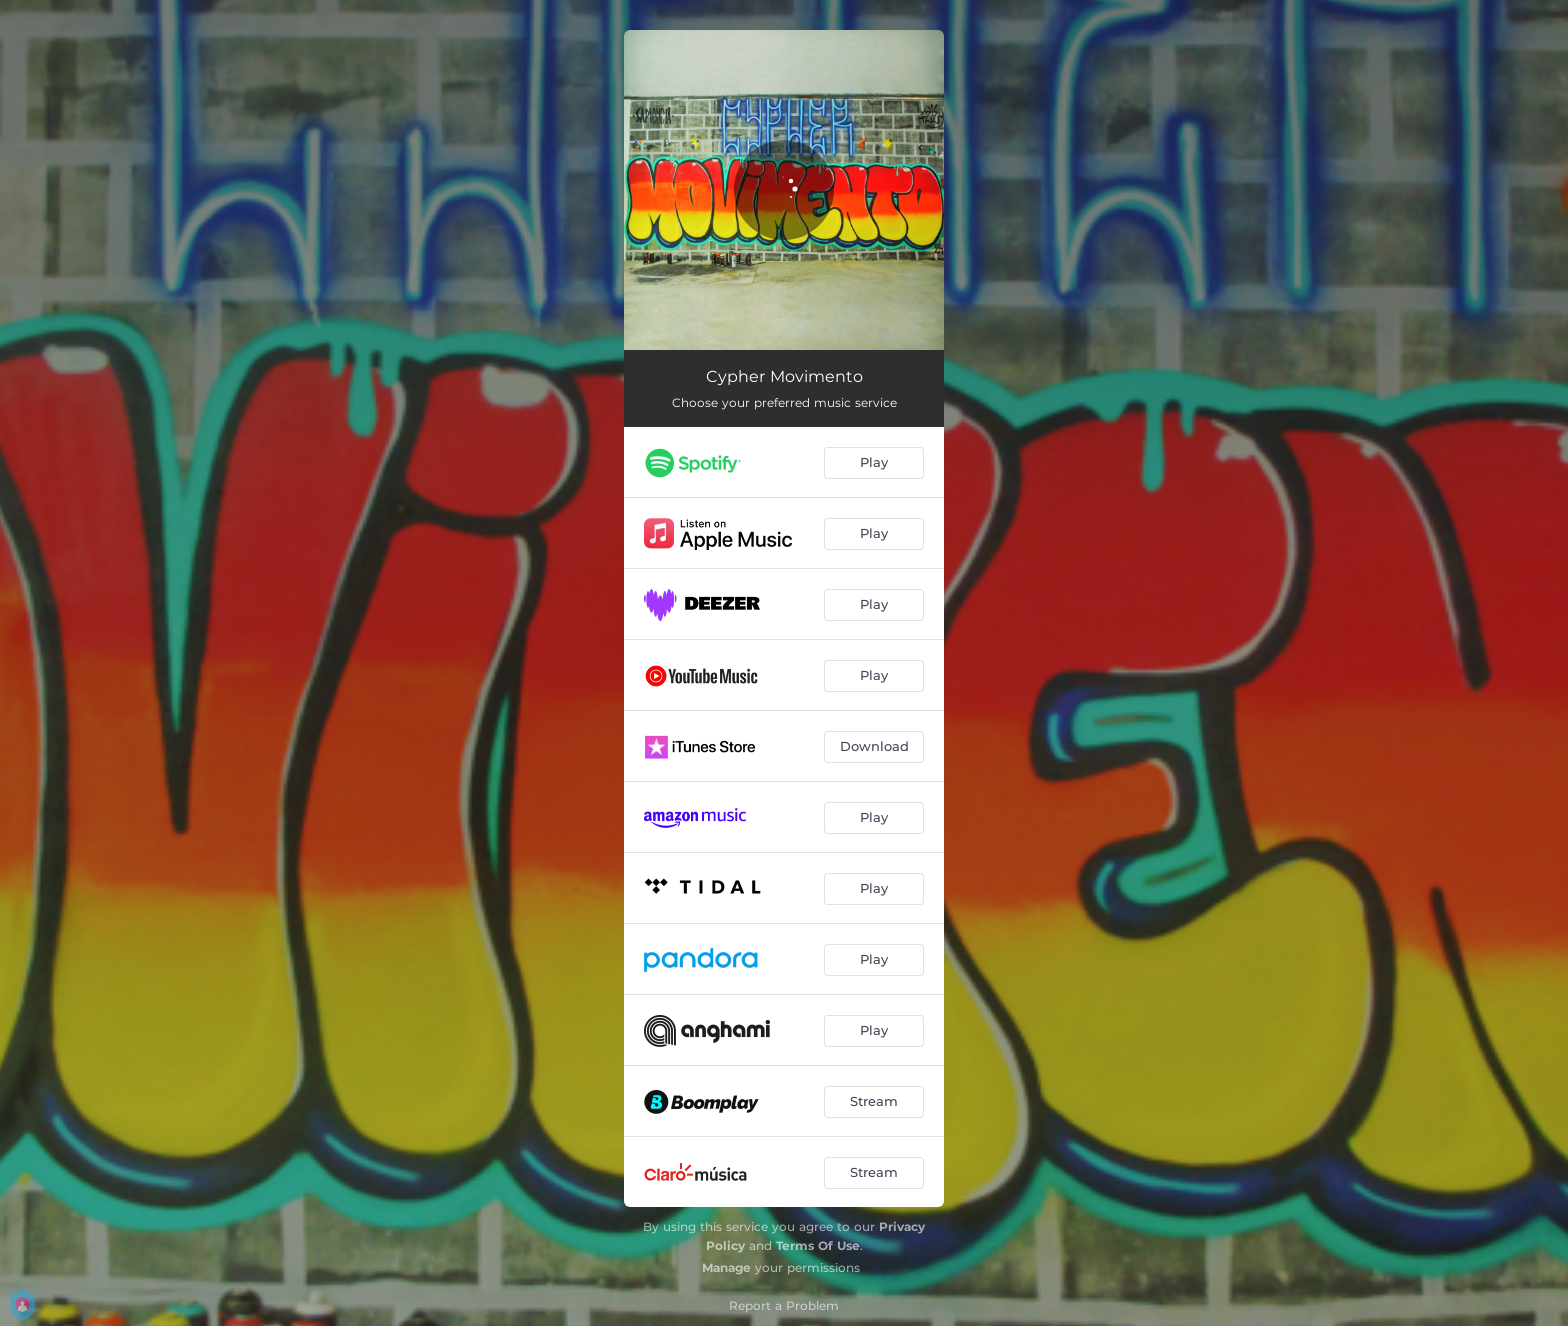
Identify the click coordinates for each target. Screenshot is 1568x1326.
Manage (726, 1267)
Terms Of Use (818, 1245)
